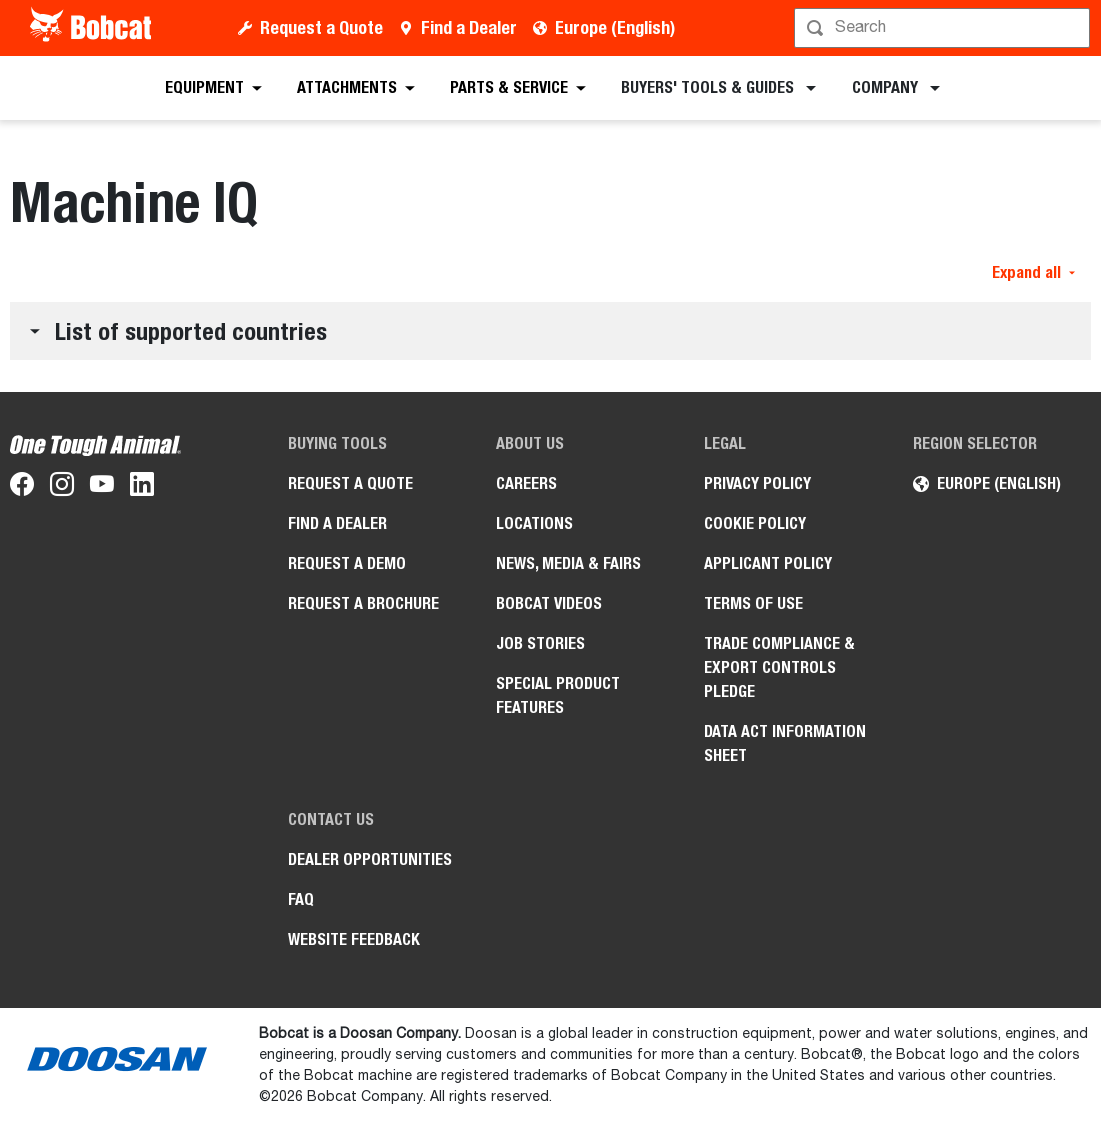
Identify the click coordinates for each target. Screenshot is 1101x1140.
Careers (526, 483)
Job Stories (540, 643)
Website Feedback (354, 939)
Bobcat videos (549, 603)
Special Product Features (558, 695)
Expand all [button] (1033, 272)
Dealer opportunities (370, 859)
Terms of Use (753, 603)
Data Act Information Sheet (785, 743)
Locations (534, 523)
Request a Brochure (363, 603)
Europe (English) (615, 27)
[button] (550, 331)
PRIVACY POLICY (757, 483)
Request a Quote (321, 27)
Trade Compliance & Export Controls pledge (779, 667)
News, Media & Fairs (568, 563)
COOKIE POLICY (755, 523)
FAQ (301, 899)
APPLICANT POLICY (768, 563)
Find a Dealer (469, 27)
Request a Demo (347, 563)
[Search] (944, 28)
